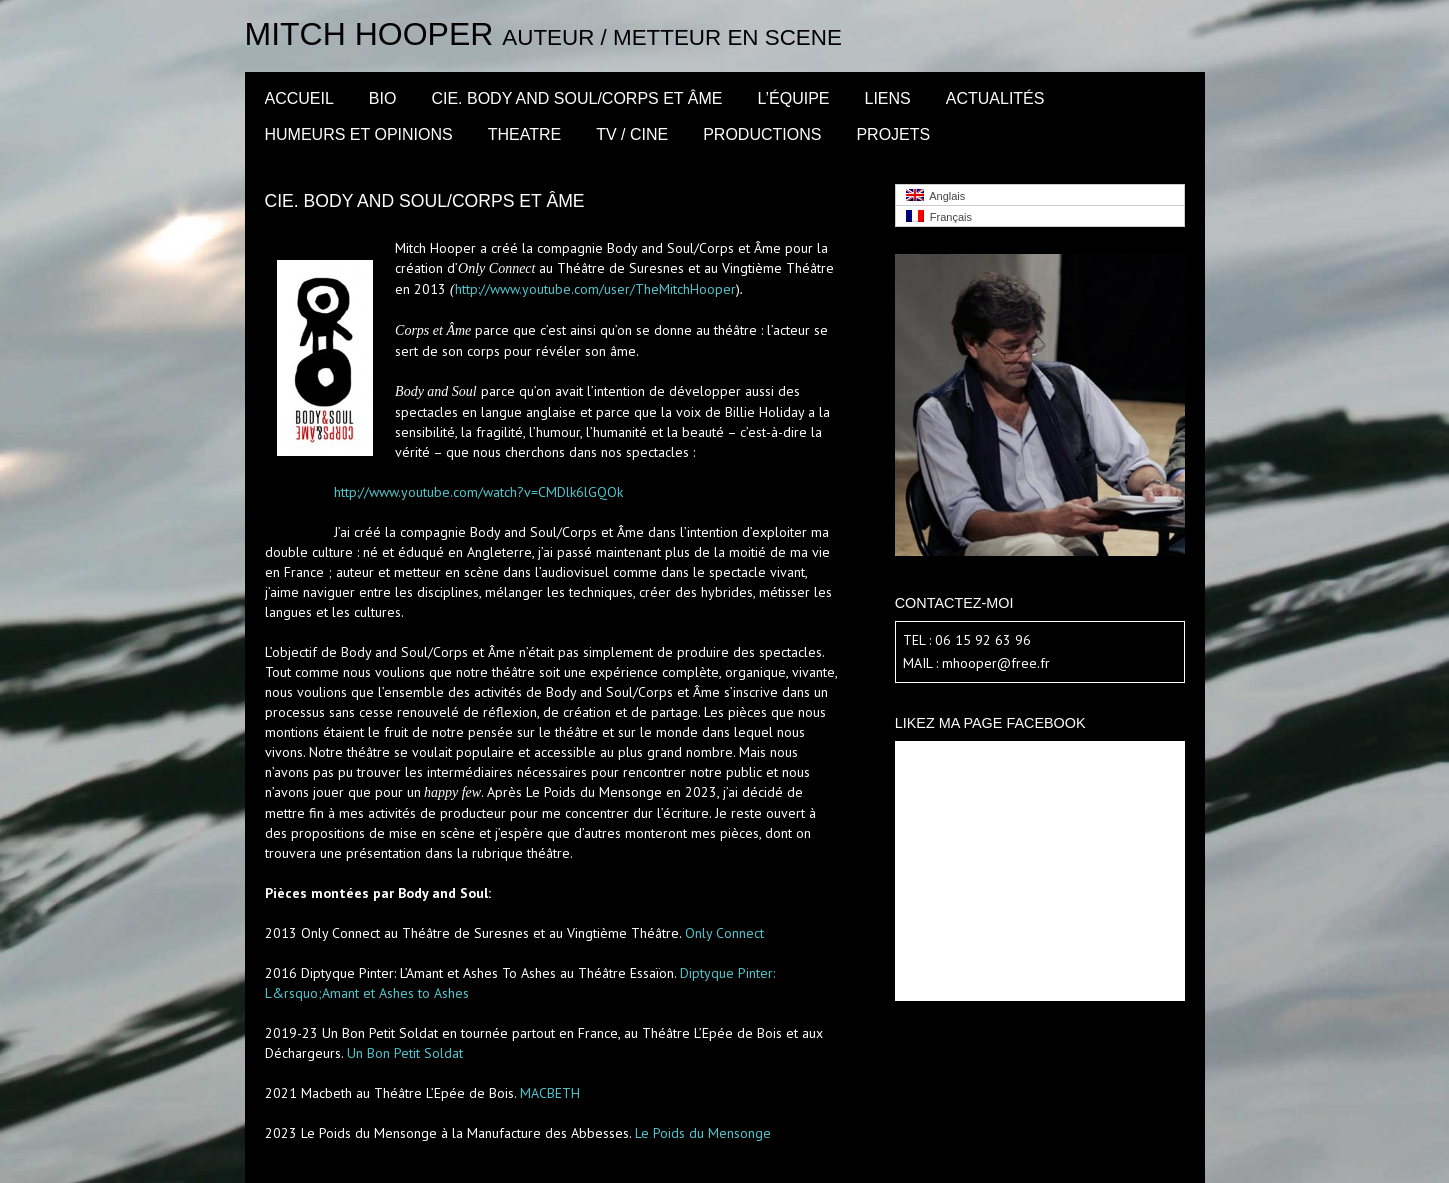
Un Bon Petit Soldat (405, 1053)
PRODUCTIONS (762, 134)
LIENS (888, 98)
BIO (383, 98)
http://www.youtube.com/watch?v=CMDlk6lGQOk (478, 492)
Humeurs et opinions (359, 134)
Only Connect (724, 933)
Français (939, 216)
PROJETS (893, 134)
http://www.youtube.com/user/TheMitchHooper (595, 289)
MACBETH (550, 1093)
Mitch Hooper (369, 34)
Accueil (299, 98)
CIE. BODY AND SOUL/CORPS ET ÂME (576, 98)
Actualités (995, 98)
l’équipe (793, 98)
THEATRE (524, 134)
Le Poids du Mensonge (703, 1133)
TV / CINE (632, 134)
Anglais (936, 195)
